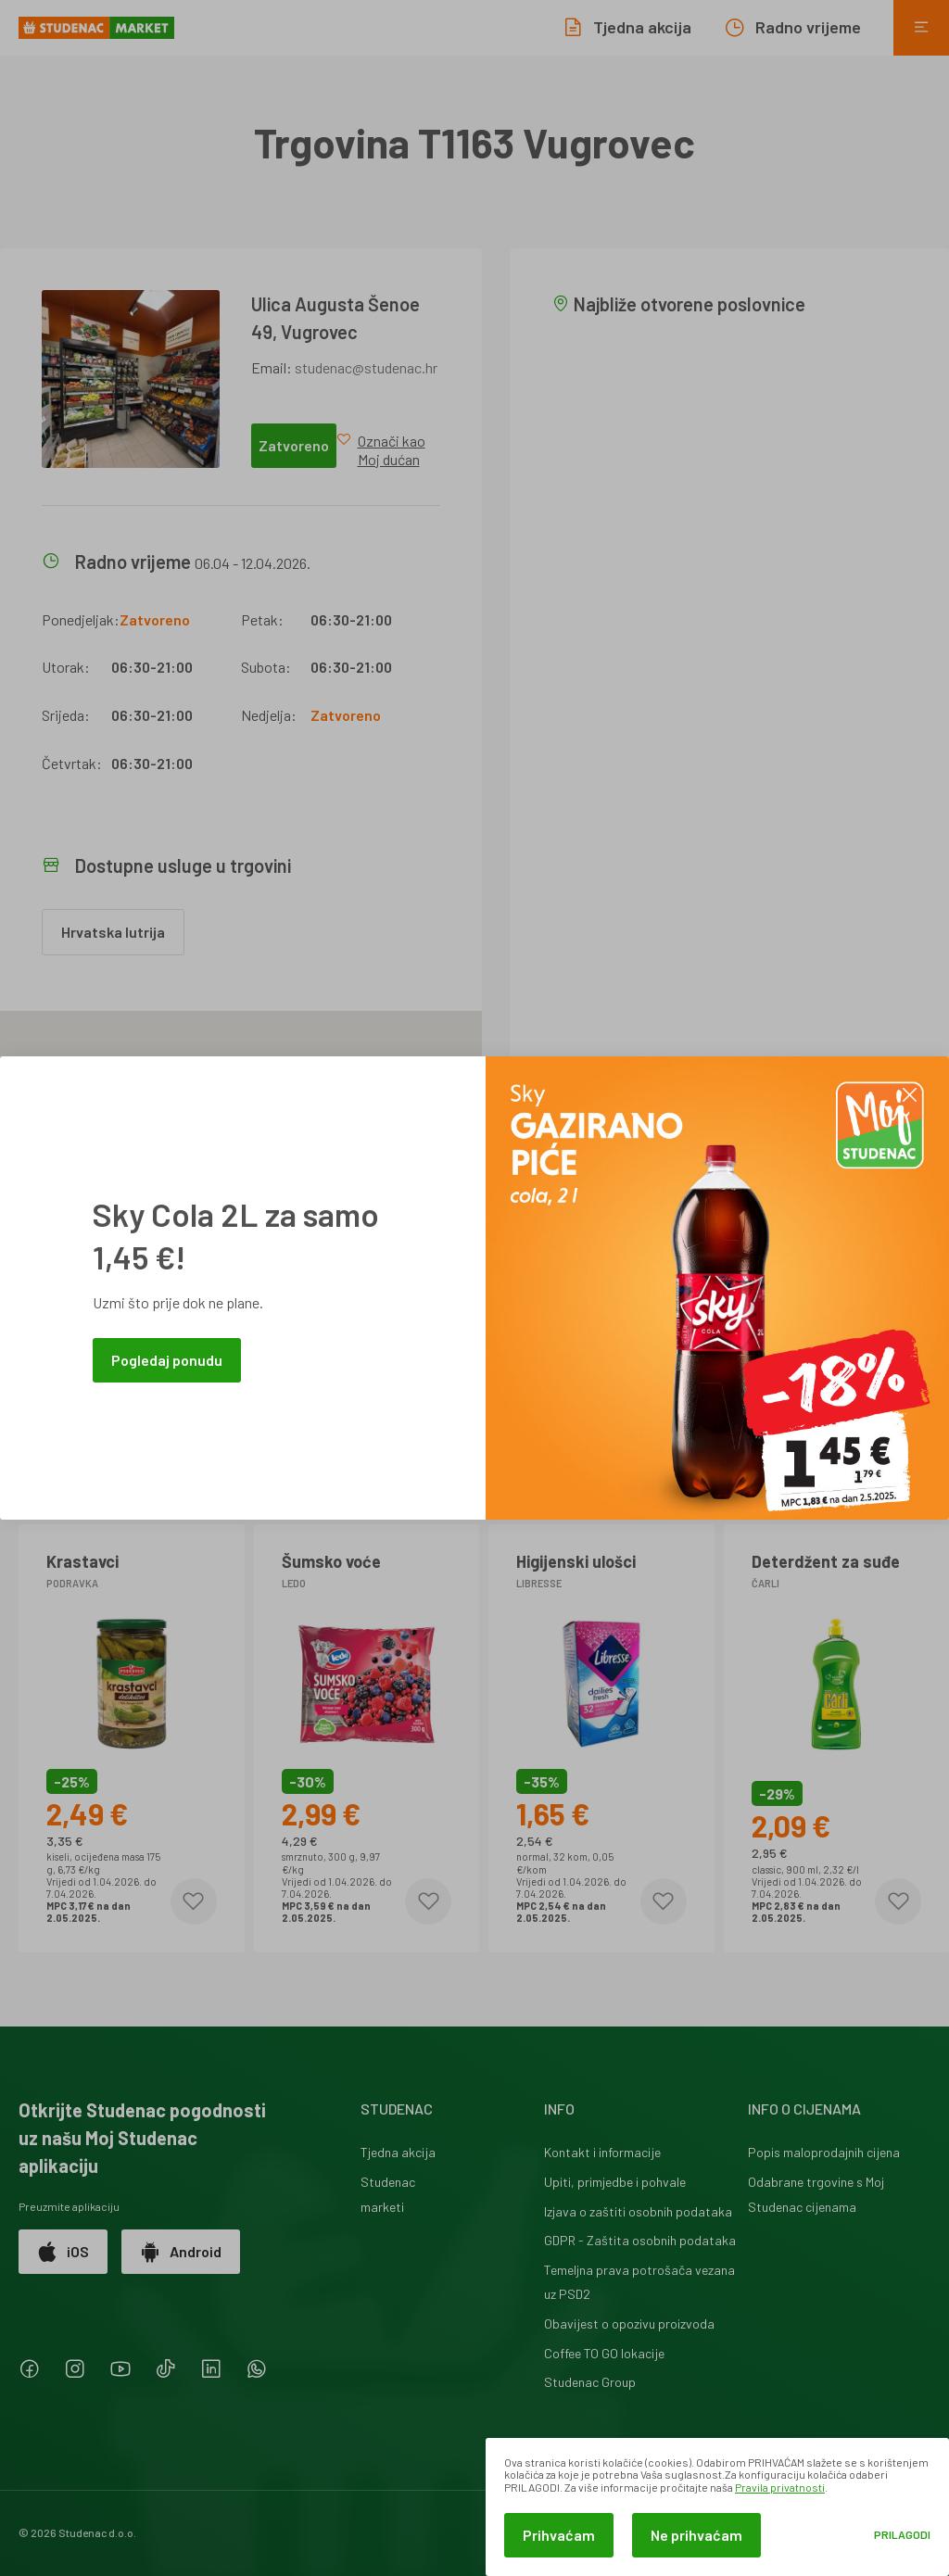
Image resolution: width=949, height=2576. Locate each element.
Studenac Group (590, 2382)
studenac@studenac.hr (366, 367)
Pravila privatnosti (780, 2487)
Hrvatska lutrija (113, 932)
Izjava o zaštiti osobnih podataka (638, 2211)
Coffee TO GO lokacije (604, 2353)
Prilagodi (902, 2535)
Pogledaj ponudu (166, 1360)
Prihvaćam (559, 2535)
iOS (63, 2251)
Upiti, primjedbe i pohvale (615, 2182)
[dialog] (717, 2507)
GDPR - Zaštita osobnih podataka (640, 2240)
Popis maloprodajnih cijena (824, 2152)
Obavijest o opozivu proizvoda (629, 2323)
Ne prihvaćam (696, 2535)
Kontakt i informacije (602, 2152)
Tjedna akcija (398, 2152)
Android (180, 2251)
